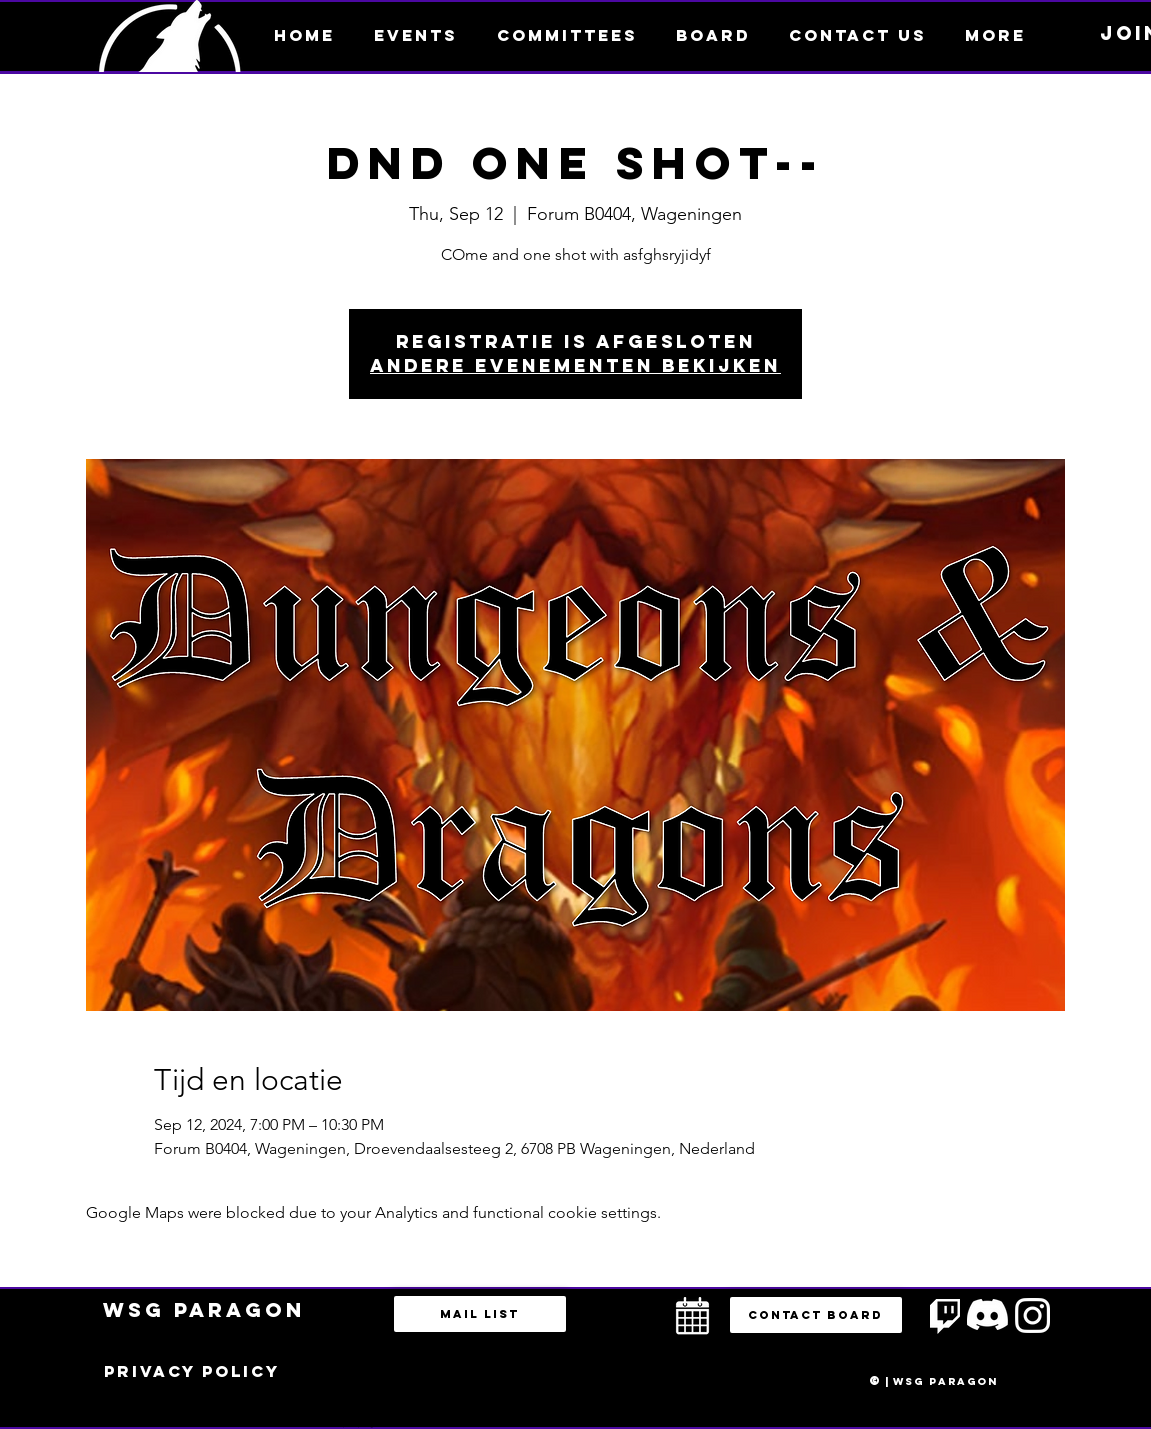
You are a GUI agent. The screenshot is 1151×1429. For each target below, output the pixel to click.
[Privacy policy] (192, 1372)
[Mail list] (480, 1314)
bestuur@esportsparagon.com (353, 1424)
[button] (995, 35)
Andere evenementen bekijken (575, 365)
